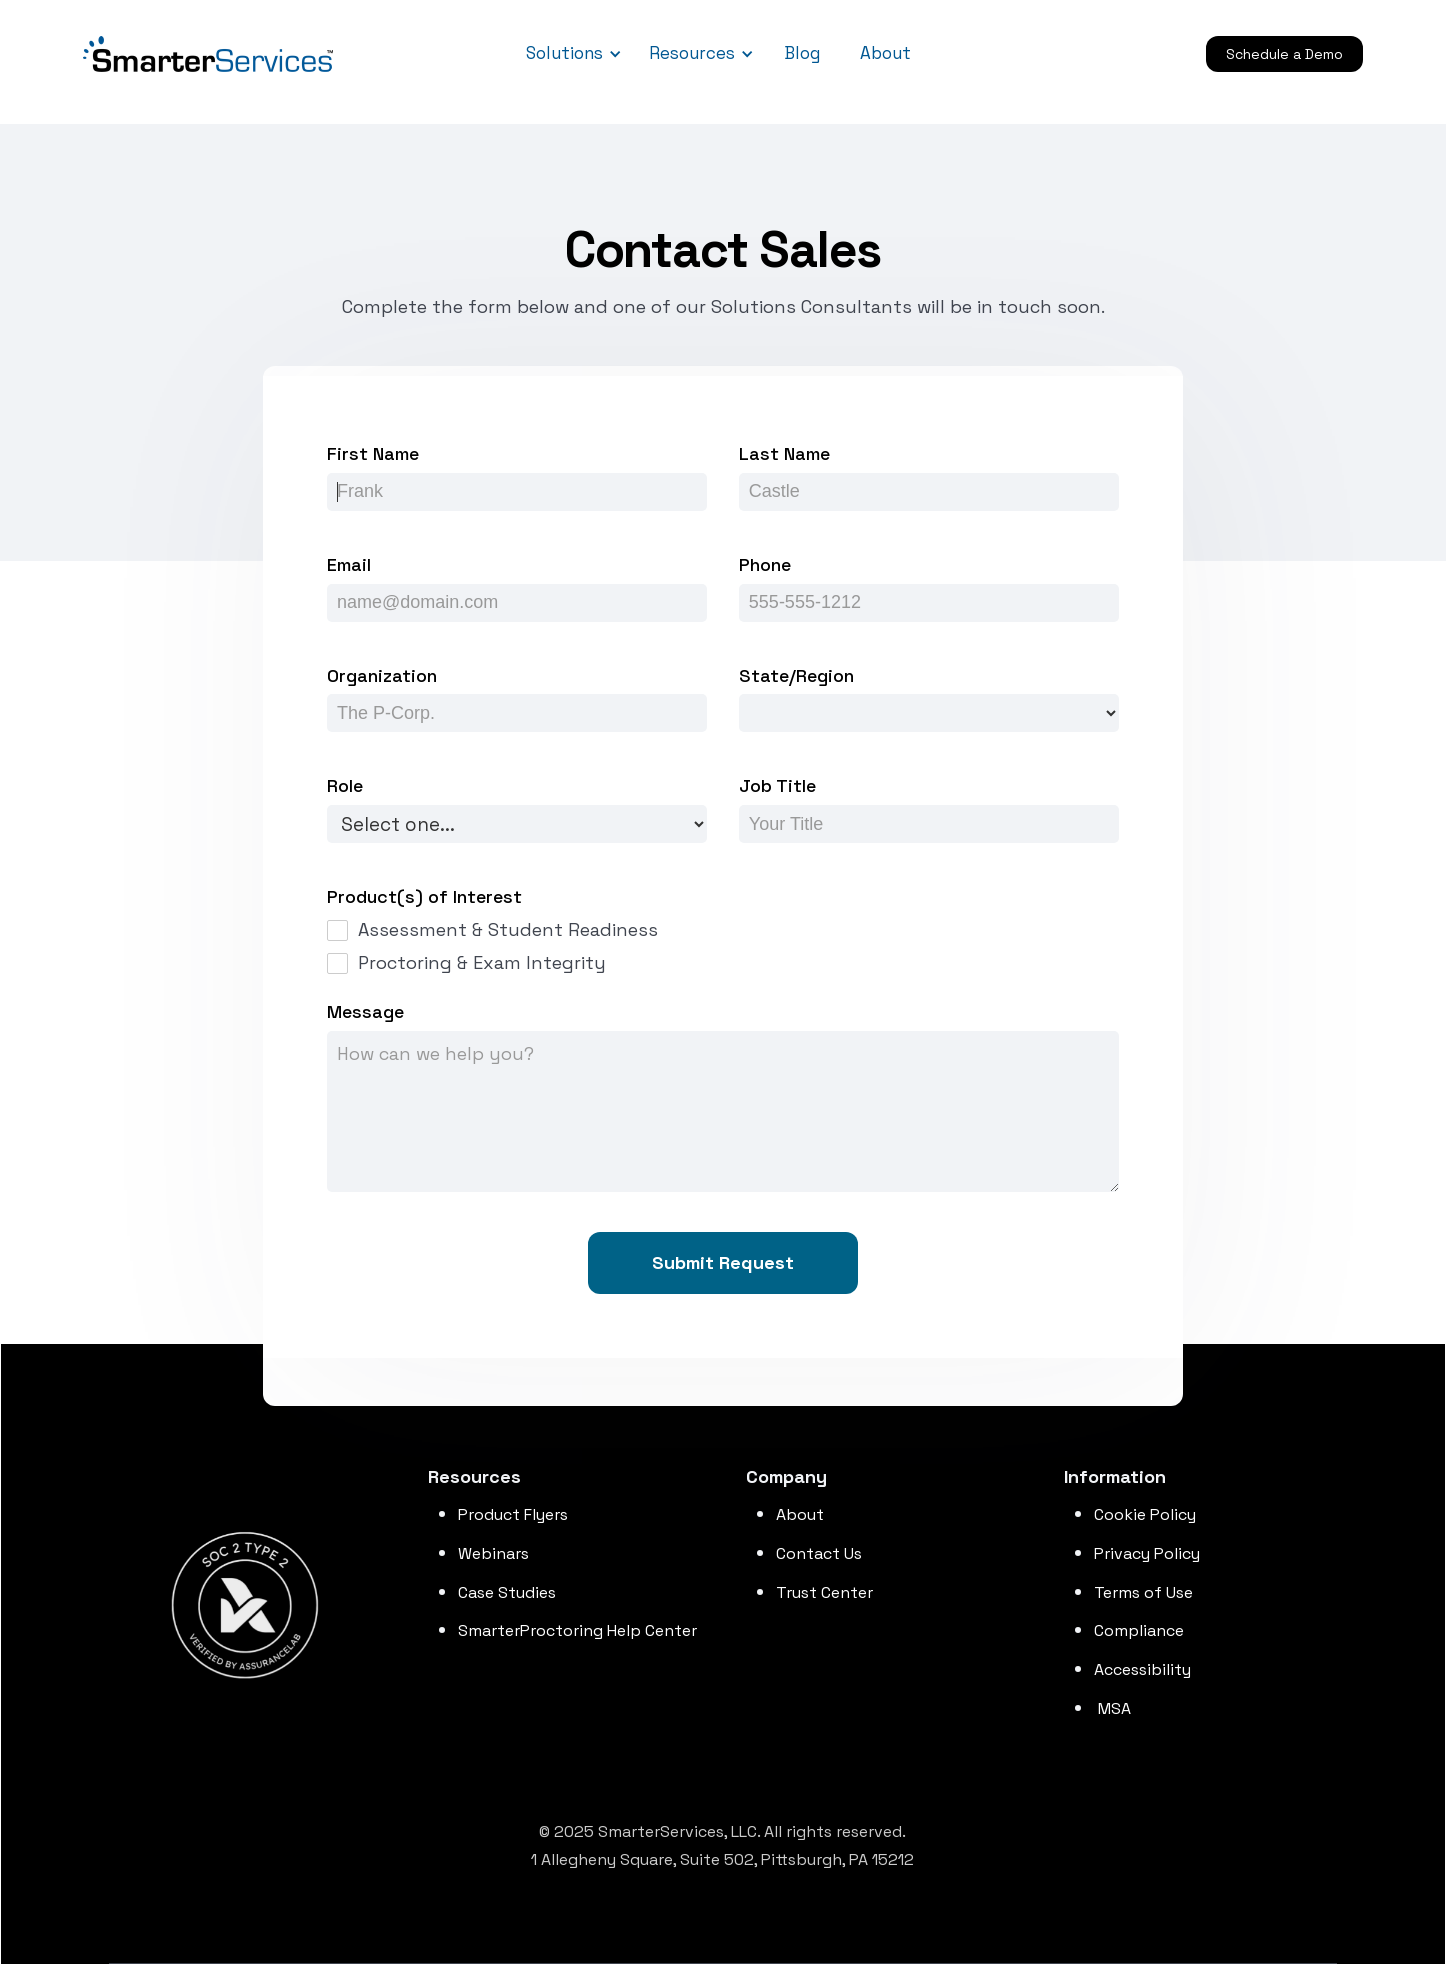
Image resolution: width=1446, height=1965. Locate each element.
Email (349, 564)
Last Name (784, 453)
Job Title (777, 785)
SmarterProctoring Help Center (577, 1630)
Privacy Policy (1147, 1553)
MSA (1112, 1708)
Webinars (493, 1553)
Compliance (1139, 1630)
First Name (373, 453)
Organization (382, 675)
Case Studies (507, 1592)
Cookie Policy (1145, 1514)
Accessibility (1142, 1669)
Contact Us (819, 1553)
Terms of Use (1143, 1592)
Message (365, 1011)
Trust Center (824, 1592)
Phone (765, 564)
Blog (802, 53)
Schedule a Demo (1284, 54)
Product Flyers (513, 1514)
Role (345, 785)
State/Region (796, 675)
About (885, 53)
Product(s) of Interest (424, 896)
